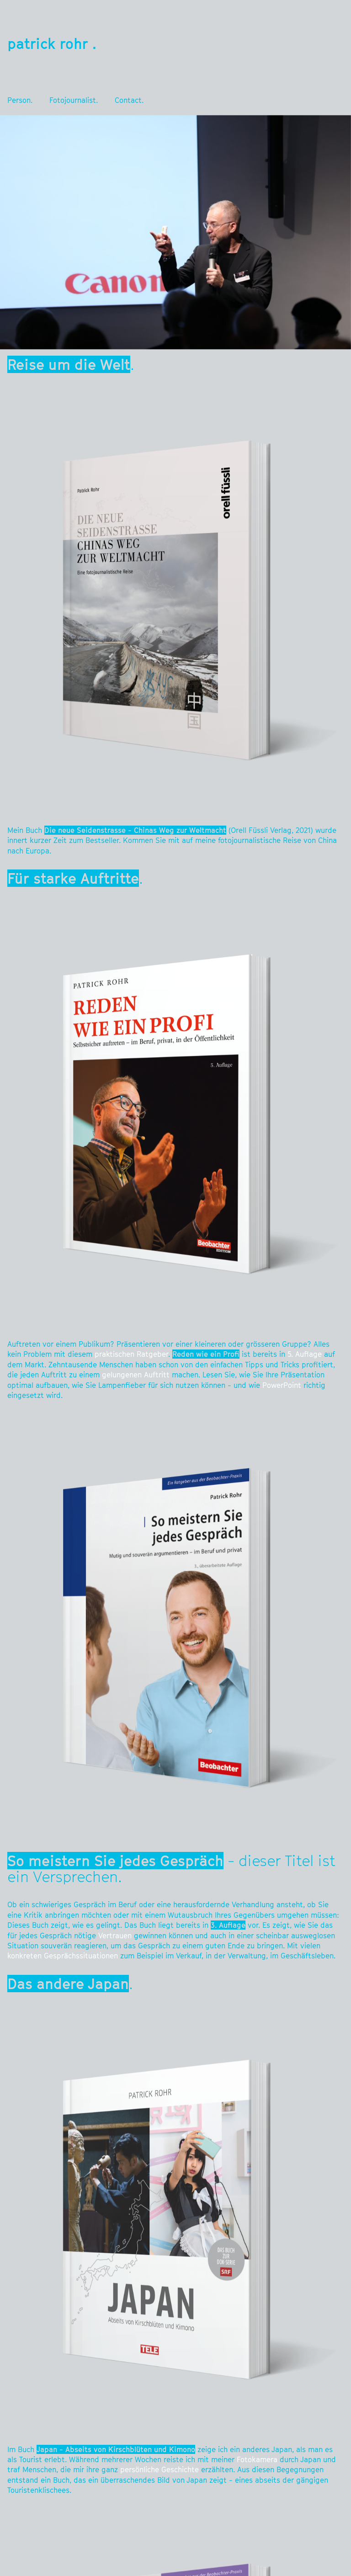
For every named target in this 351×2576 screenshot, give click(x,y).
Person (19, 100)
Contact (128, 100)
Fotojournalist (72, 100)
